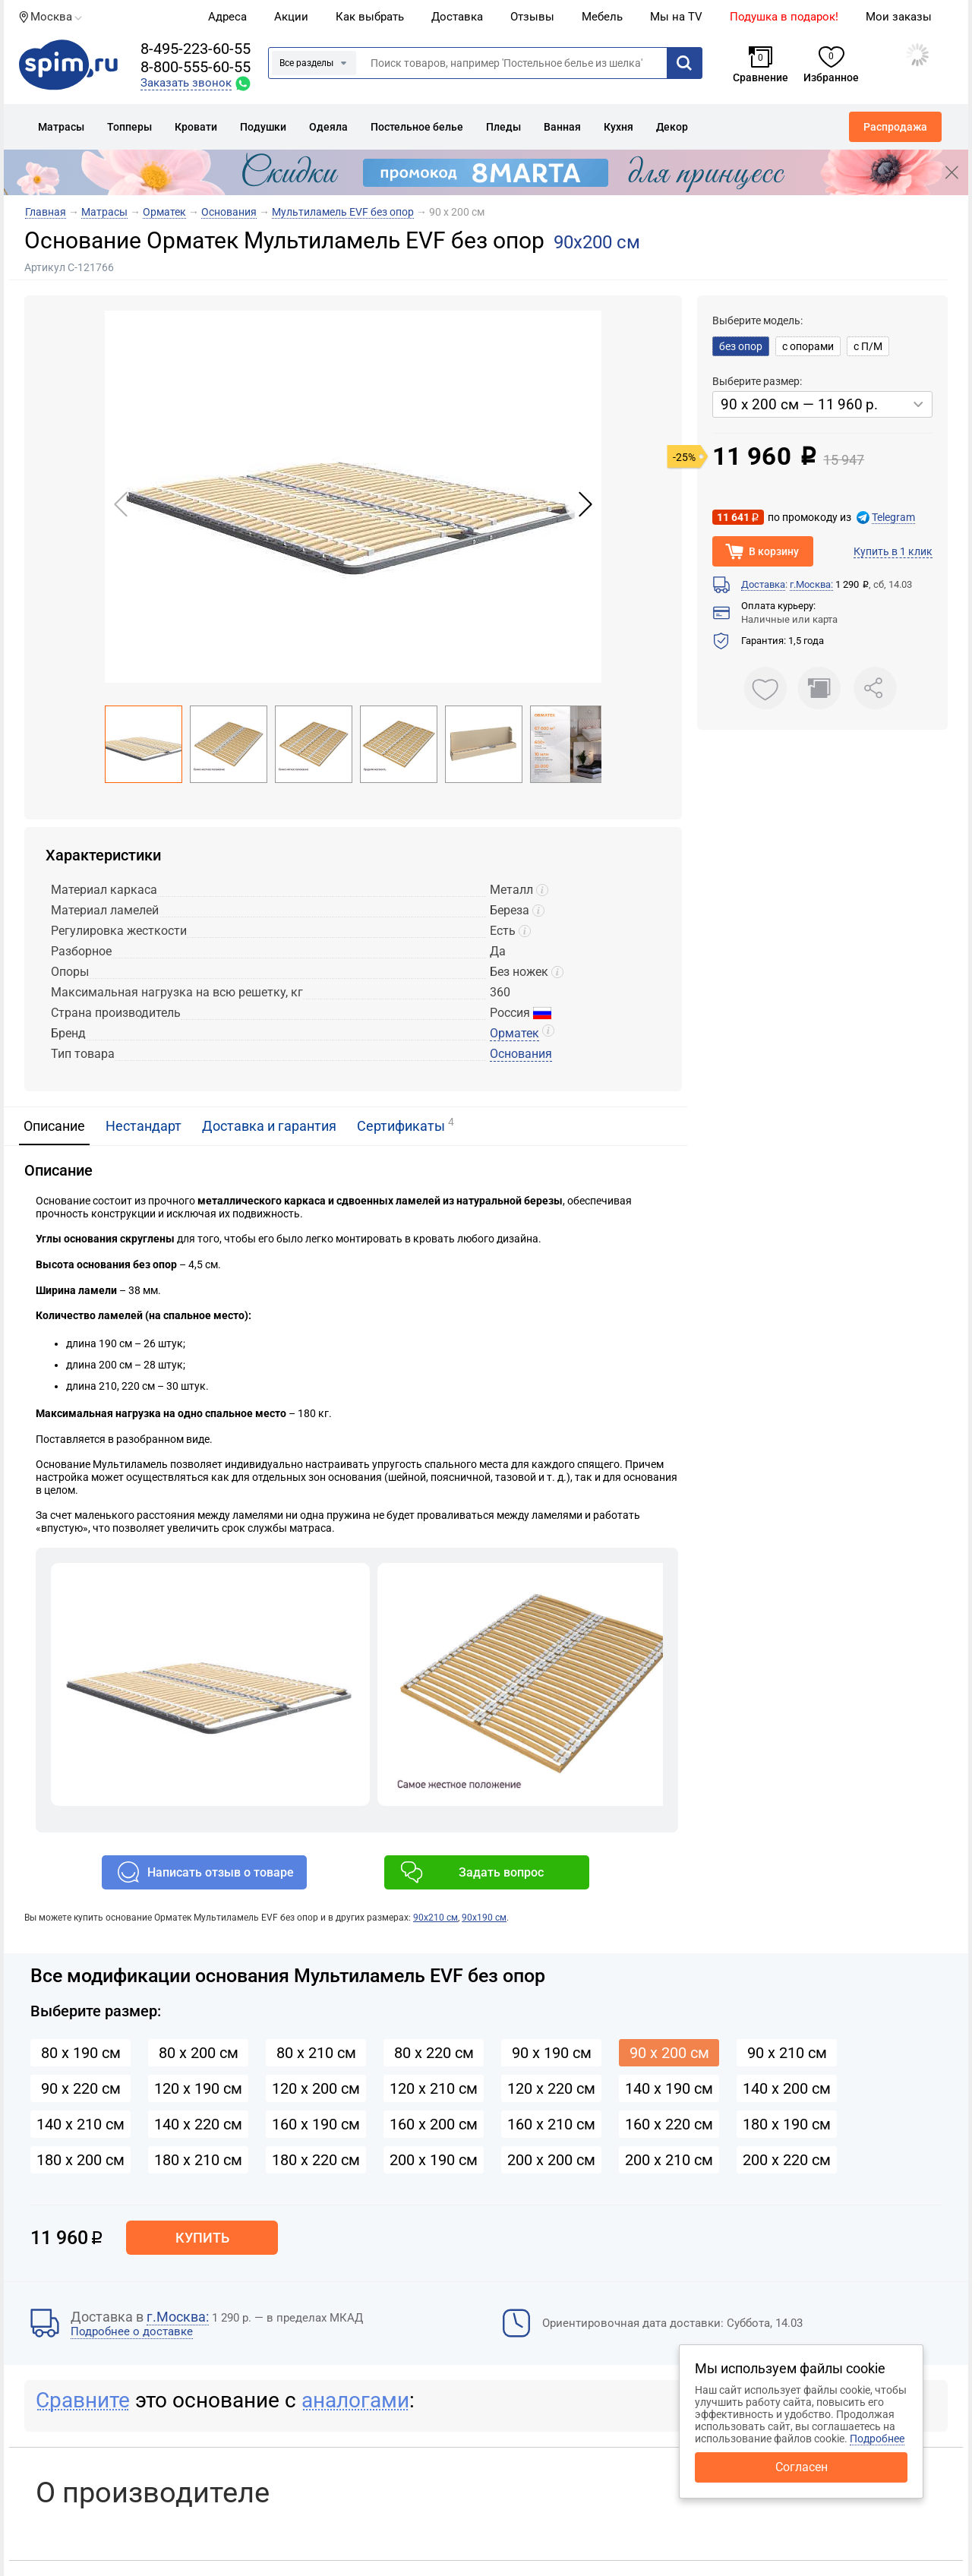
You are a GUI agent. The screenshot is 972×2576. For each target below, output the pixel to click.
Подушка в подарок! (784, 17)
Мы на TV (676, 17)
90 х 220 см (81, 2088)
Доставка (457, 17)
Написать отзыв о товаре (220, 1872)
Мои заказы (899, 17)
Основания (521, 1053)
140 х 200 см (787, 2088)
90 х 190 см (552, 2053)
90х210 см (435, 1917)
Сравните (83, 2400)
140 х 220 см (198, 2124)
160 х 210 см (551, 2124)
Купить (202, 2238)
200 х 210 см (669, 2160)
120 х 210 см (434, 2088)
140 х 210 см (80, 2124)
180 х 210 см (198, 2160)
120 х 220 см (551, 2088)
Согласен (801, 2467)
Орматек (514, 1033)
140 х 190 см (669, 2088)
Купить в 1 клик (893, 551)
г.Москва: (811, 584)
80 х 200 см (198, 2053)
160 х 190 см (316, 2124)
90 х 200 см (669, 2053)
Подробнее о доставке (132, 2331)
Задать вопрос (501, 1872)
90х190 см (484, 1917)
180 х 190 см (787, 2124)
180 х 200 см (80, 2160)
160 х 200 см (434, 2124)
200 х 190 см (434, 2160)
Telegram (893, 517)
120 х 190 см (198, 2088)
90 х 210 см (787, 2053)
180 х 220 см (316, 2160)
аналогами (355, 2400)
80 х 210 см (316, 2053)
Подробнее (877, 2438)
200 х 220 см (787, 2160)
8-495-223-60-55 (195, 48)
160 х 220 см (669, 2124)
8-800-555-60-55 (195, 67)
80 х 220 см (434, 2053)
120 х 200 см (316, 2088)
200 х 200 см (551, 2160)
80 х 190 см (81, 2053)
